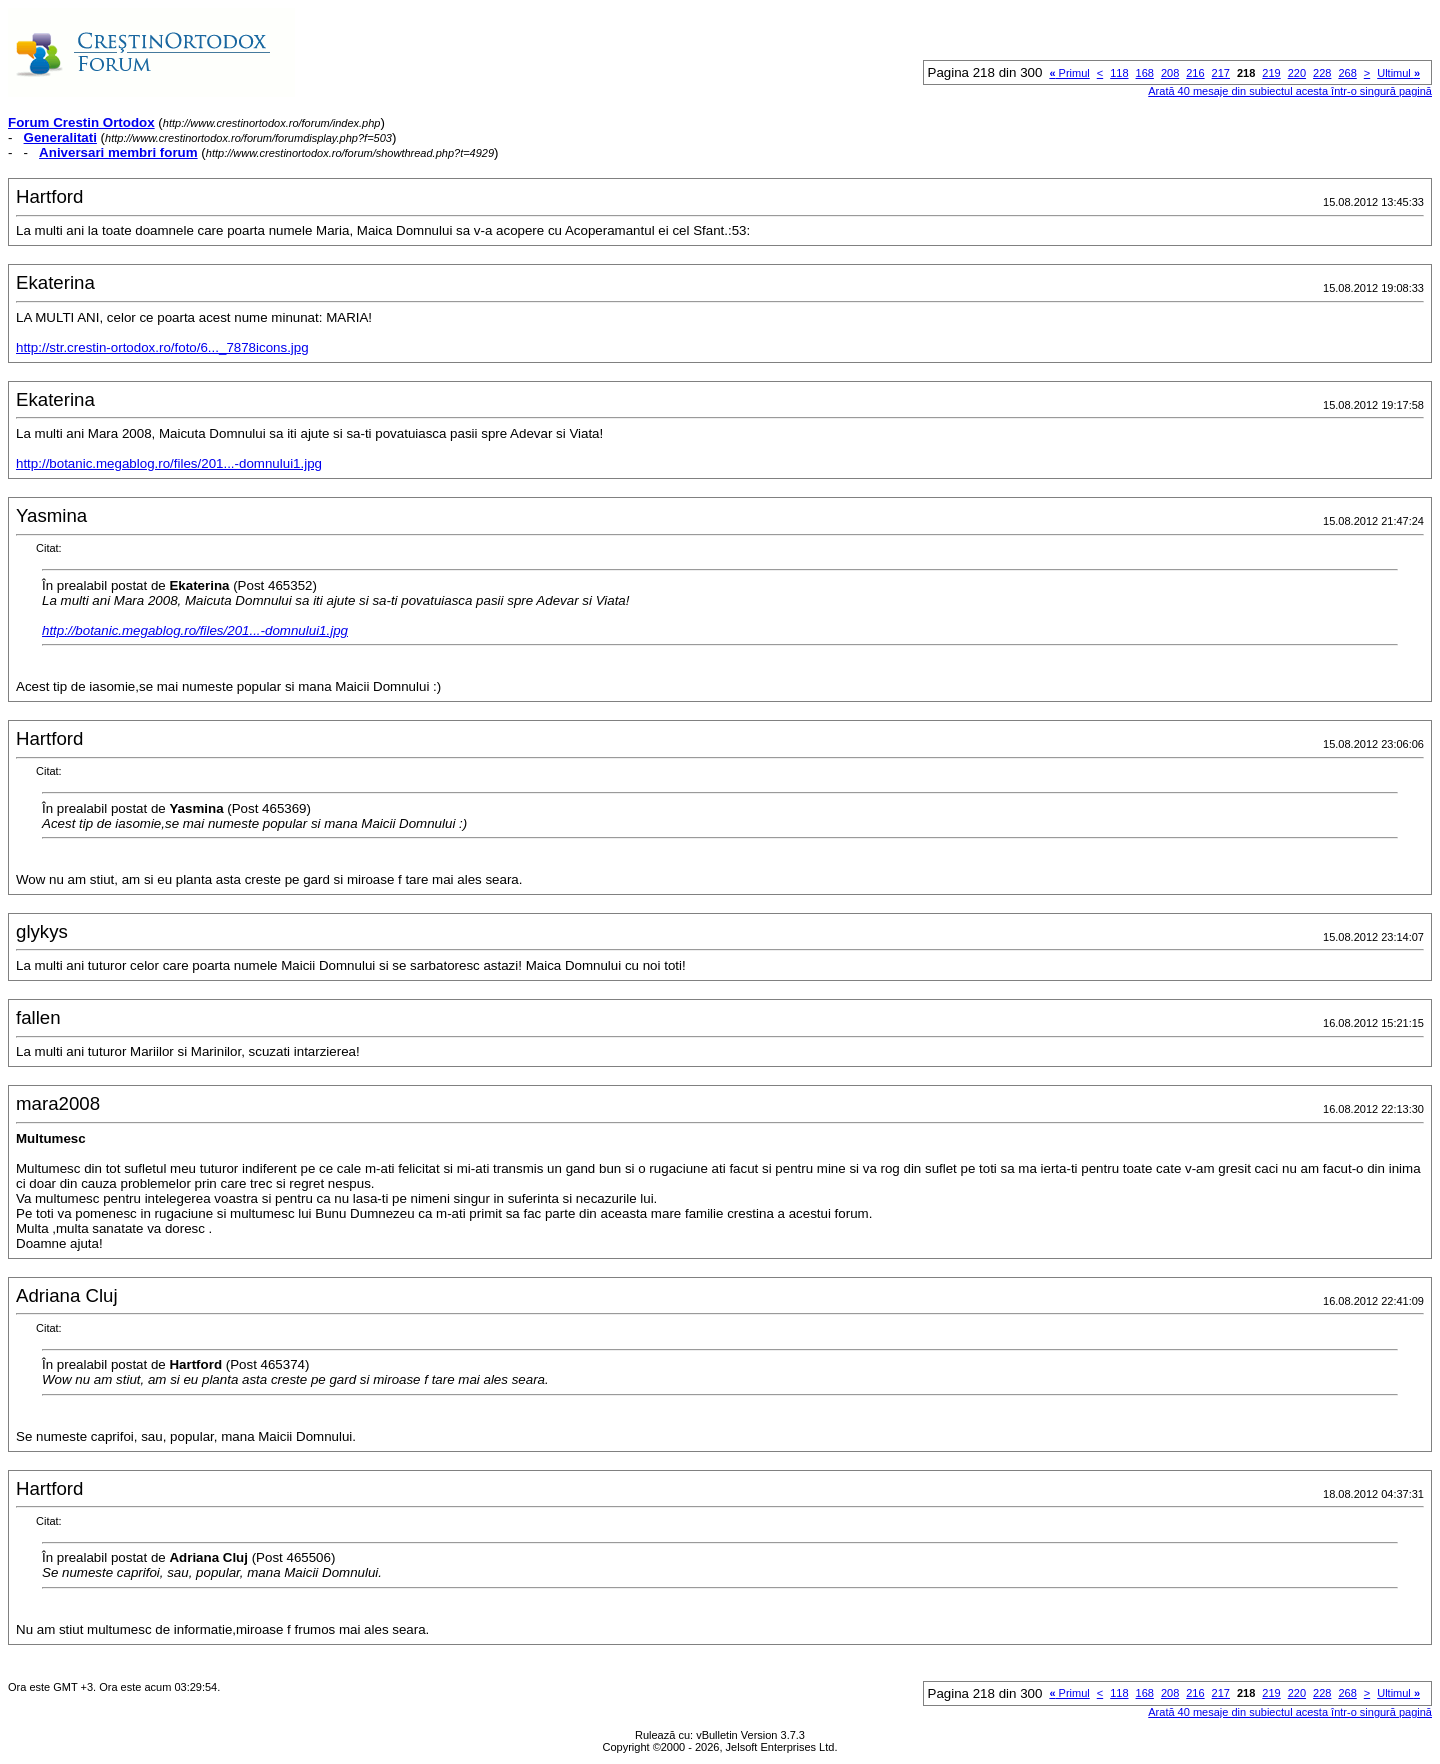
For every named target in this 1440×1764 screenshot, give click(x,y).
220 (1297, 73)
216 (1195, 73)
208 (1170, 73)
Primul (1069, 73)
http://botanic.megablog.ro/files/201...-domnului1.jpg (169, 463)
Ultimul (1398, 73)
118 (1119, 73)
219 (1271, 73)
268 (1347, 73)
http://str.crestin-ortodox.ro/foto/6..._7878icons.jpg (162, 347)
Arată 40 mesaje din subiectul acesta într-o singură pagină (1290, 91)
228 (1322, 73)
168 (1145, 73)
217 (1221, 73)
